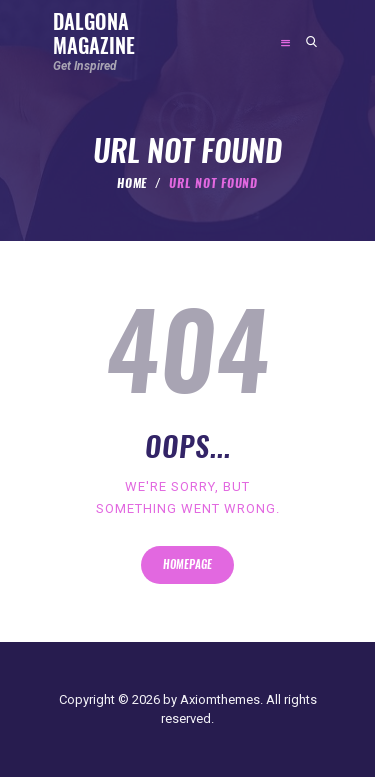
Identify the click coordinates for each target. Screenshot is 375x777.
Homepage (187, 564)
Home (132, 183)
